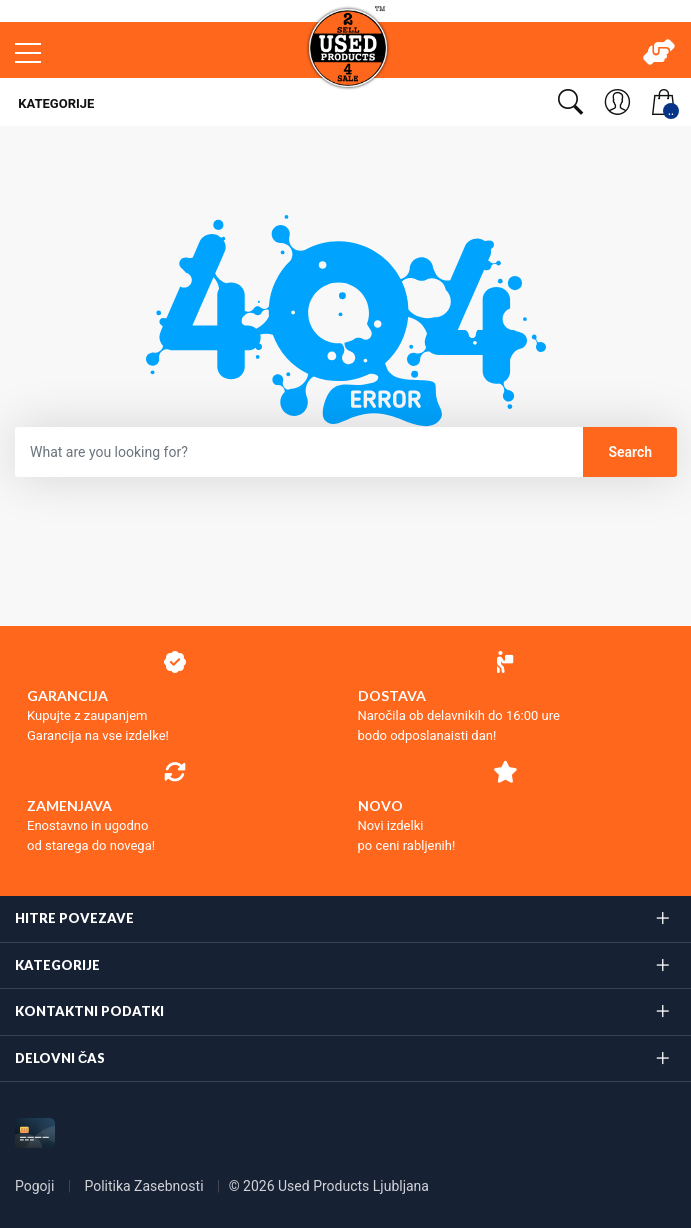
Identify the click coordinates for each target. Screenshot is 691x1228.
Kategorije (54, 103)
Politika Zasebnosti (145, 1186)
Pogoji (36, 1186)
